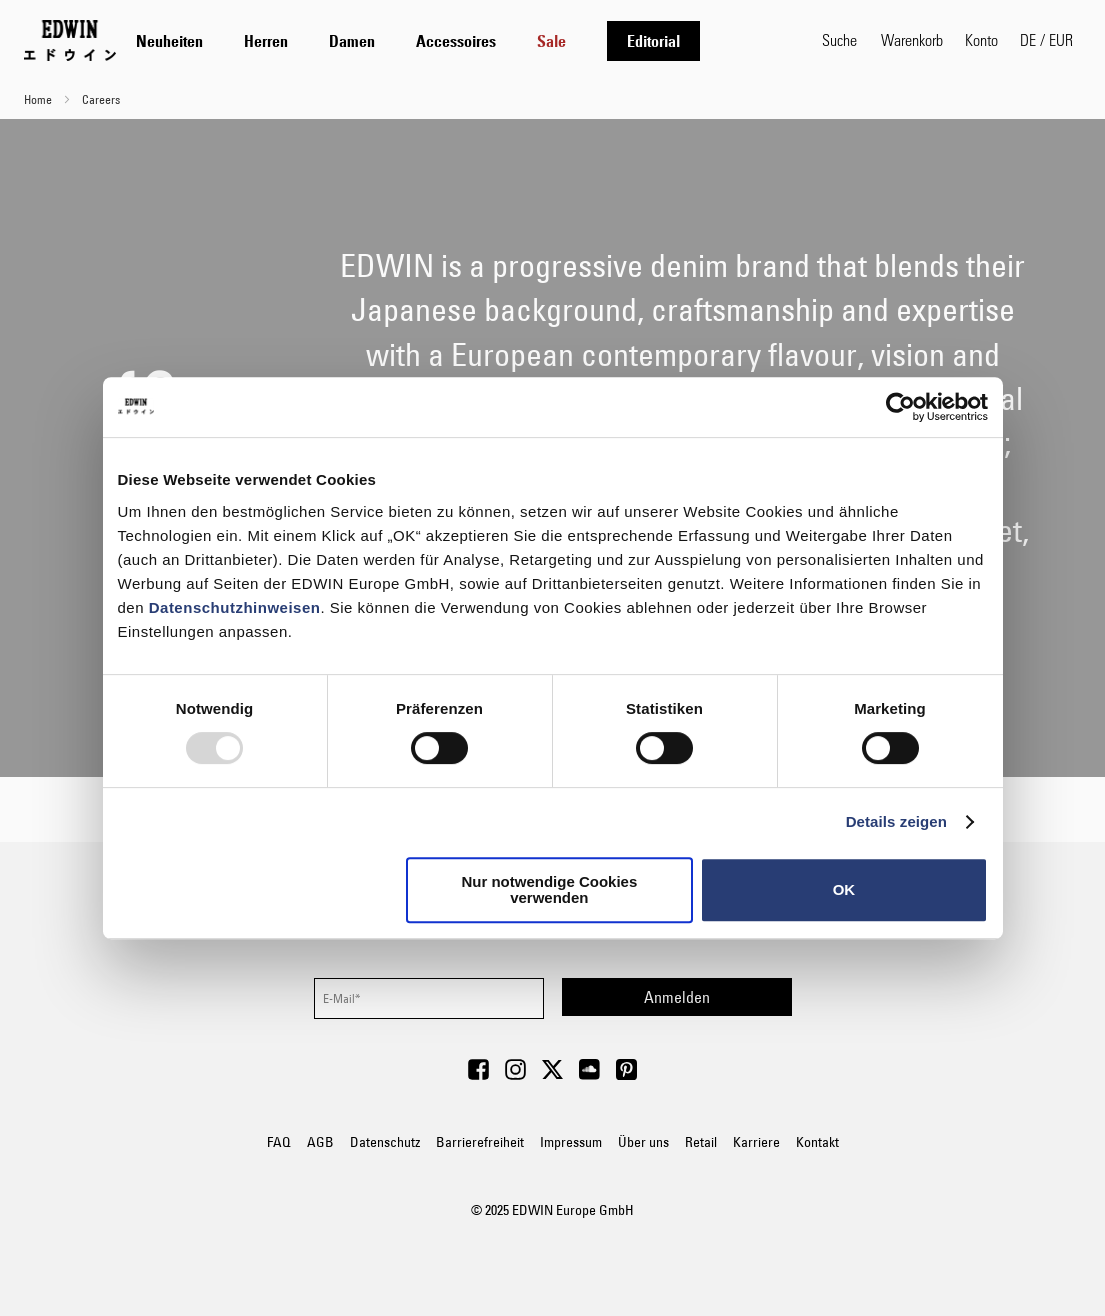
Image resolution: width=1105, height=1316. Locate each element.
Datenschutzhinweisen (235, 607)
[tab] (469, 40)
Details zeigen (896, 821)
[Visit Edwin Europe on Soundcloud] (589, 1075)
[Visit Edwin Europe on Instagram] (515, 1075)
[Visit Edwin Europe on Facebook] (478, 1075)
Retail (701, 1142)
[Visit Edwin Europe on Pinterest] (626, 1075)
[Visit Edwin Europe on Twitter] (552, 1075)
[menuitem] (169, 41)
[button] (1046, 40)
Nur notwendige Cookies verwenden (549, 889)
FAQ (279, 1142)
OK (844, 889)
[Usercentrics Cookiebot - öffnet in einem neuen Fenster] (900, 407)
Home (39, 99)
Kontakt (817, 1142)
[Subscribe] (677, 997)
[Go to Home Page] (70, 40)
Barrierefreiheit (480, 1142)
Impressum (571, 1142)
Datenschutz (385, 1142)
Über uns (643, 1142)
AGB (320, 1142)
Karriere (756, 1142)
